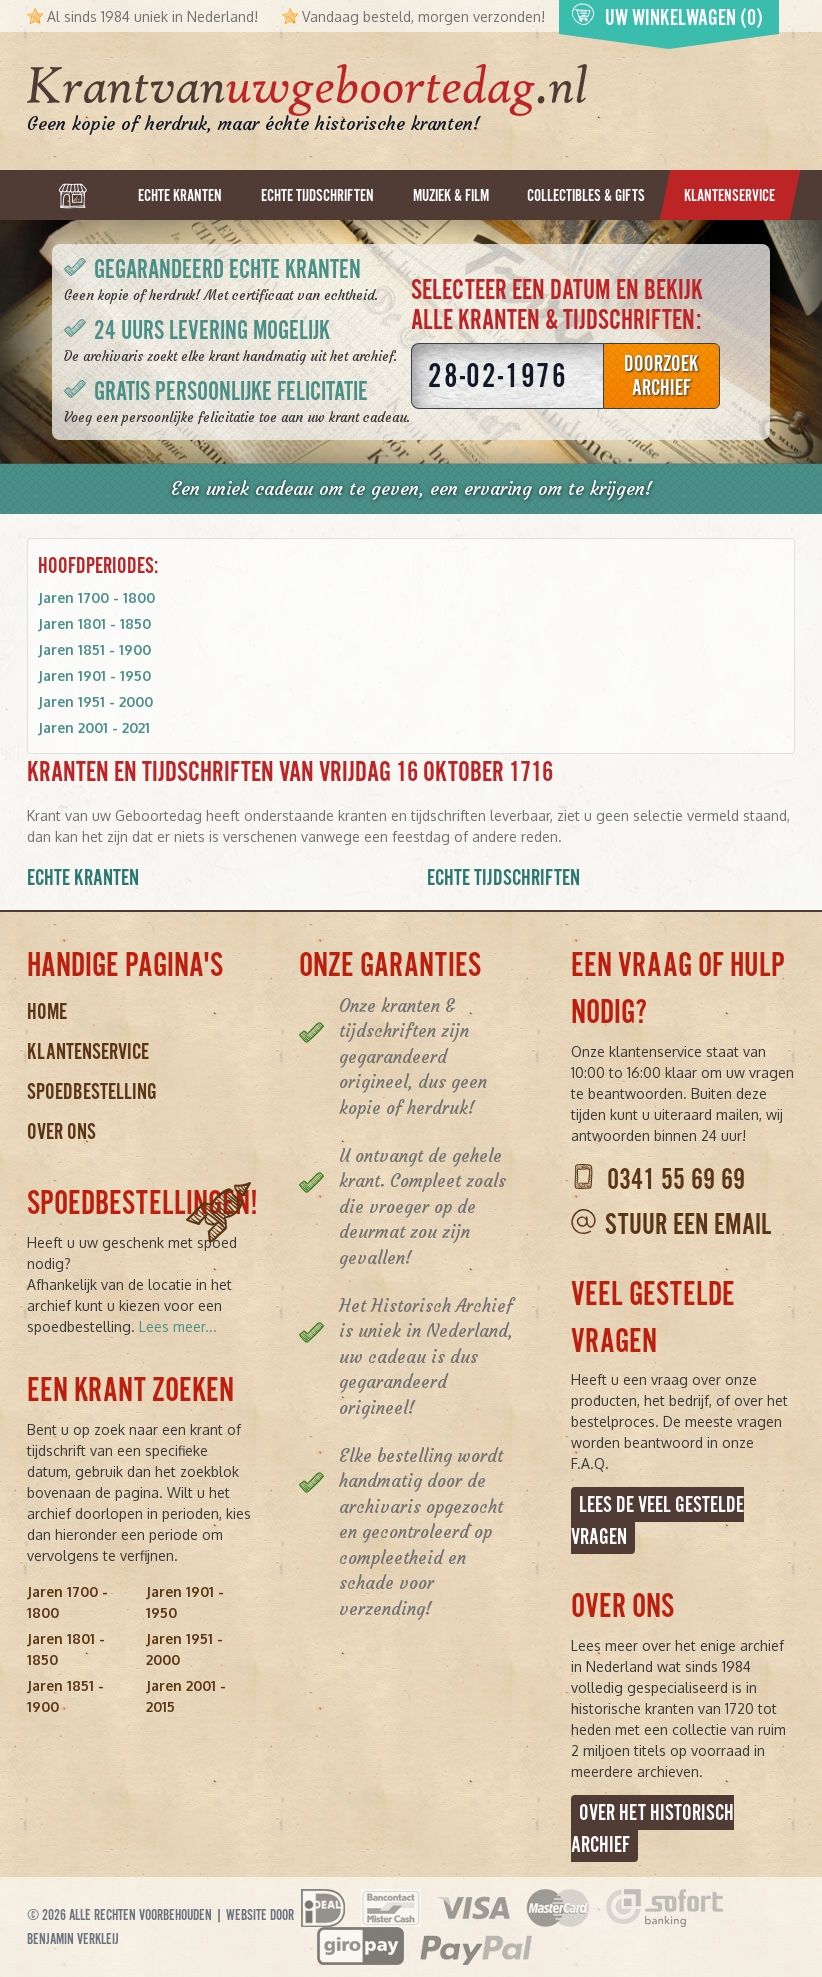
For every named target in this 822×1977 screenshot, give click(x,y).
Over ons (61, 1131)
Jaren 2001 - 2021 (94, 727)
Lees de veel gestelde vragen (657, 1520)
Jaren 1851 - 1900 (94, 649)
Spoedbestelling (92, 1091)
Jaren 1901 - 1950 (94, 675)
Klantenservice (88, 1051)
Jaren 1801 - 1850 (94, 623)
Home (47, 1011)
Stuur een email (688, 1224)
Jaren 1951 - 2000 (95, 701)
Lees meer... (178, 1326)
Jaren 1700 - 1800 (96, 597)
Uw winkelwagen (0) (667, 16)
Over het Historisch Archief (652, 1828)
